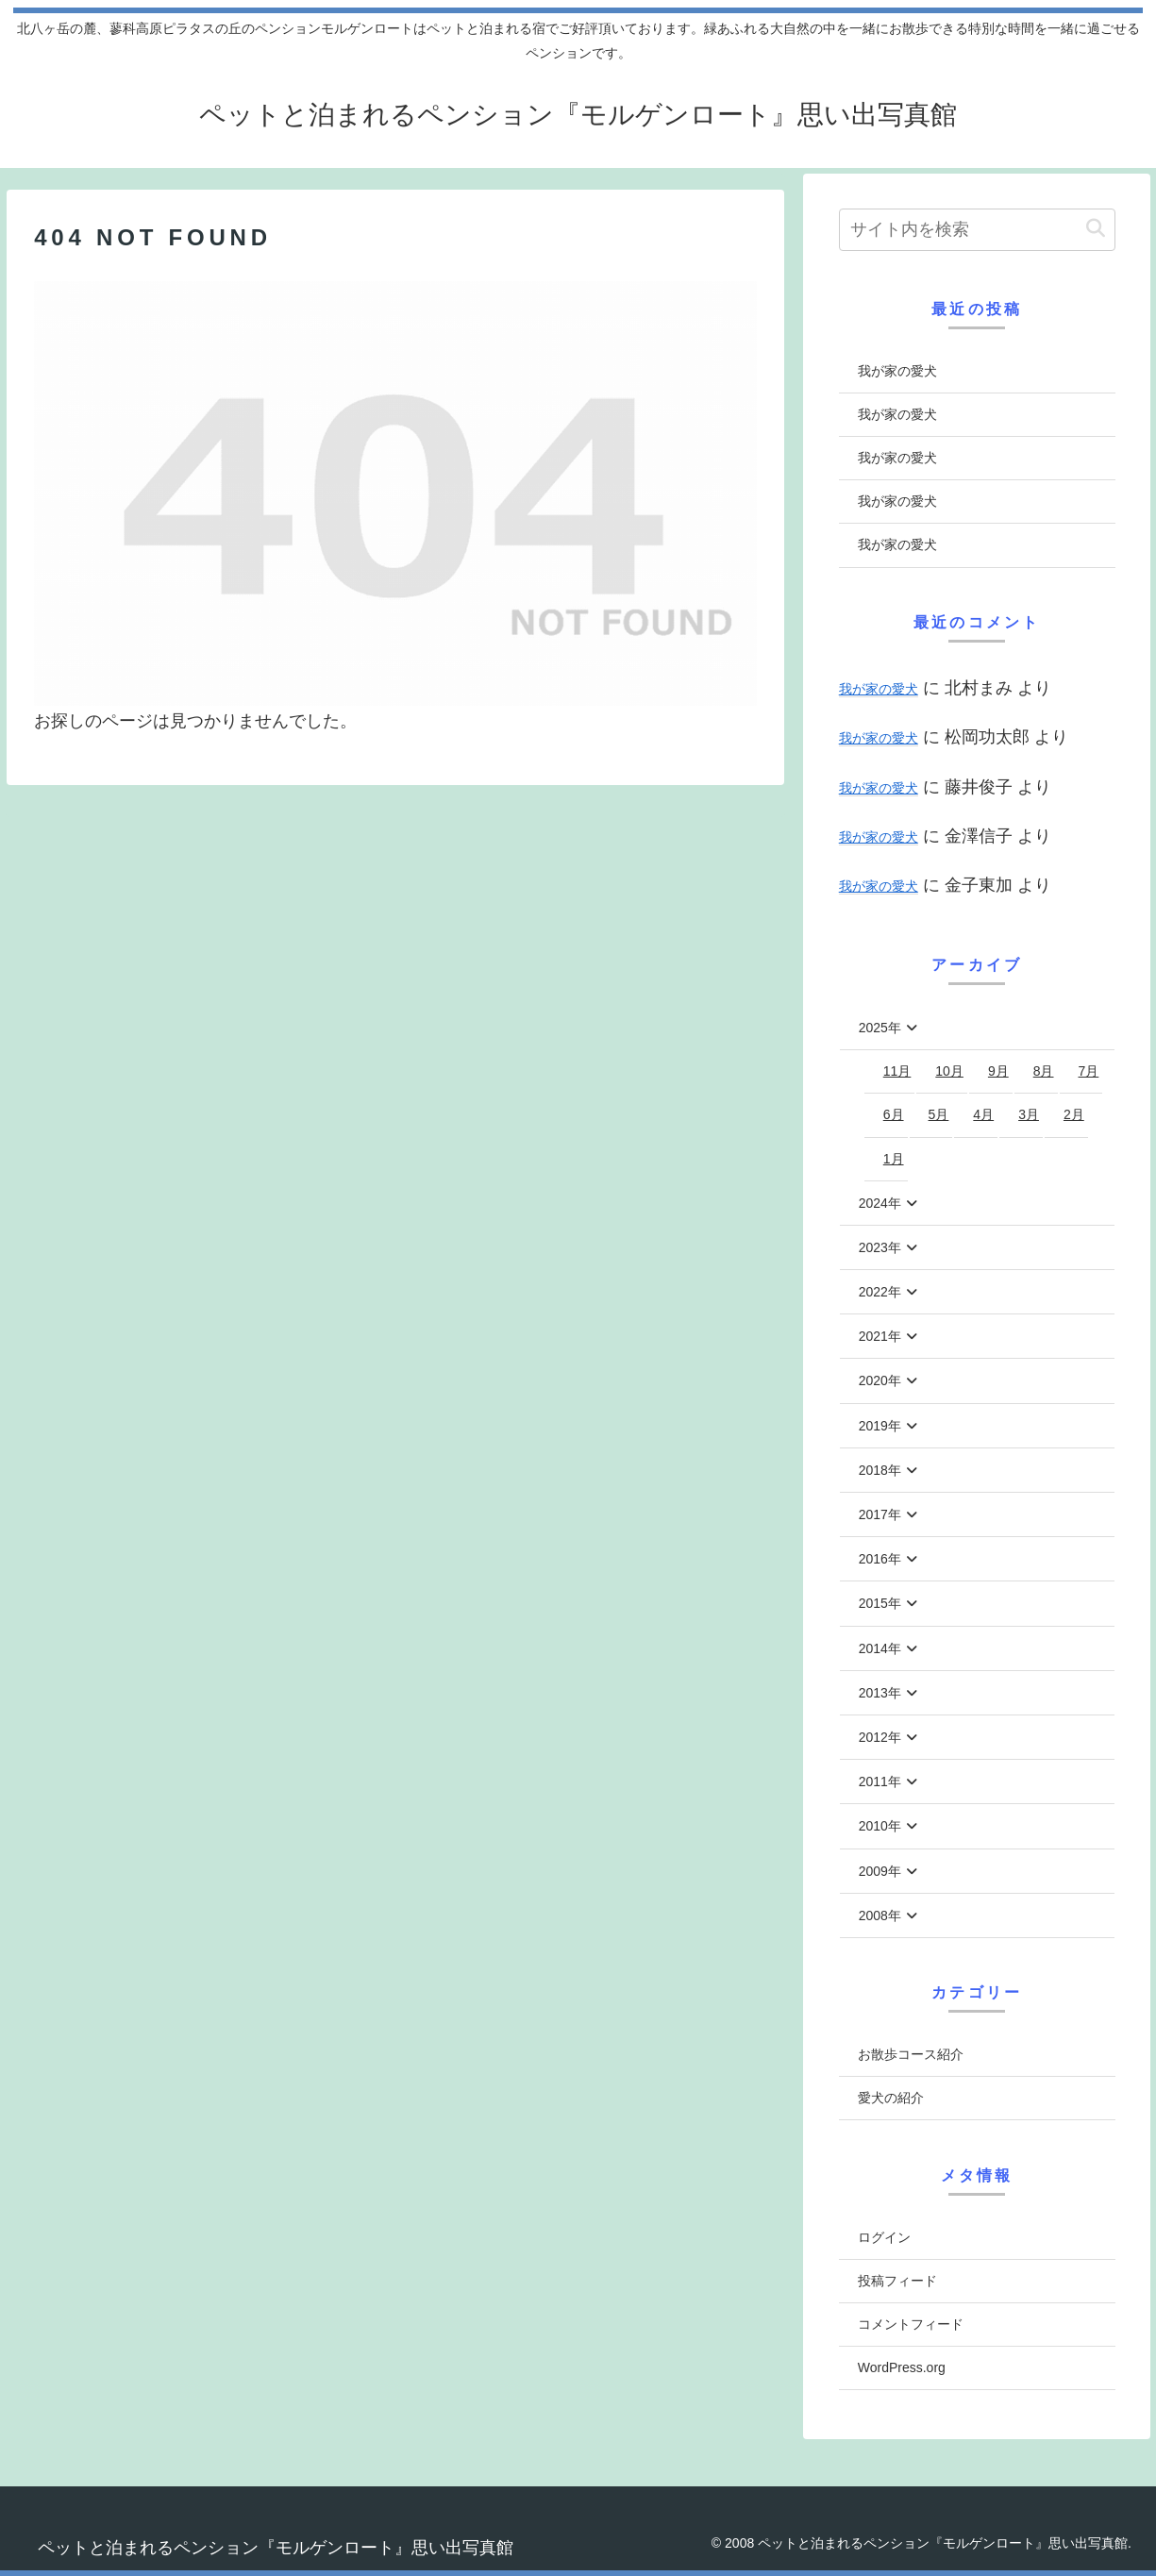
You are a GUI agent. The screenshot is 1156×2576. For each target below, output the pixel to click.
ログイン (884, 2237)
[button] (1096, 229)
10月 (949, 1071)
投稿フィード (897, 2280)
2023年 (880, 1247)
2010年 (880, 1825)
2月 (1074, 1114)
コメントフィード (910, 2324)
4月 (983, 1114)
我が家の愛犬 (897, 370)
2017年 (880, 1514)
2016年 (880, 1558)
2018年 (880, 1470)
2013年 (880, 1692)
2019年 (880, 1425)
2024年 (880, 1203)
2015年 (880, 1603)
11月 (897, 1071)
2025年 (880, 1027)
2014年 (880, 1648)
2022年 (880, 1291)
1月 (893, 1158)
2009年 (880, 1871)
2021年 (880, 1336)
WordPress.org (902, 2367)
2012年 (880, 1737)
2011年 (880, 1781)
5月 (939, 1114)
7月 (1089, 1071)
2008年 (880, 1915)
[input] (977, 230)
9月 (998, 1071)
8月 (1043, 1071)
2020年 (880, 1380)
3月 (1028, 1114)
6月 (893, 1114)
